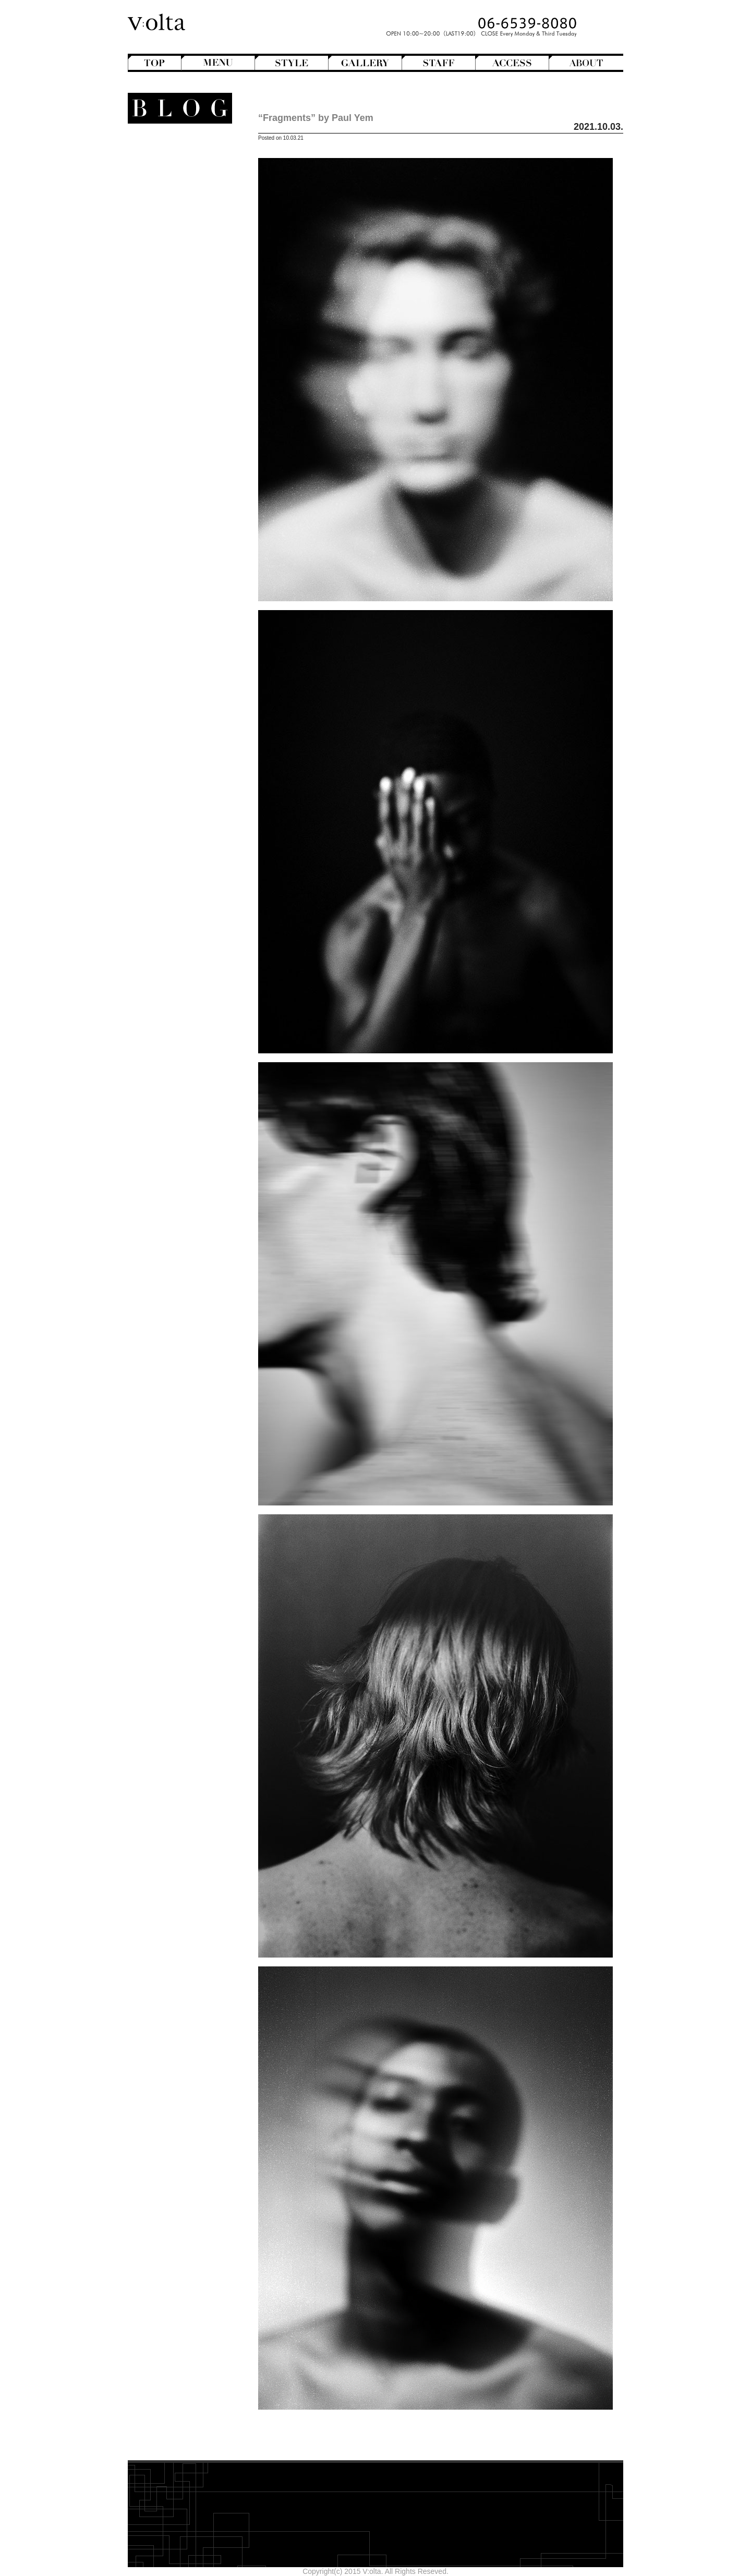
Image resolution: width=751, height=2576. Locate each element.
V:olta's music (163, 347)
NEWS (189, 312)
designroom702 (186, 575)
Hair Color (175, 196)
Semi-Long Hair (166, 241)
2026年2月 (193, 483)
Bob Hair (178, 179)
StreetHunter (171, 329)
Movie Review (169, 303)
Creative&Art (171, 258)
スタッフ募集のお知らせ (171, 356)
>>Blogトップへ (185, 617)
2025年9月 (193, 528)
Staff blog (170, 321)
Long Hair (176, 205)
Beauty (188, 383)
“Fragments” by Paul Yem (315, 118)
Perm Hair (175, 232)
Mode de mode (176, 294)
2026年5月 (193, 457)
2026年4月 (193, 465)
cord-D (200, 593)
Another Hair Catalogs (175, 152)
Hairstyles (180, 276)
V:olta (183, 338)
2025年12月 (191, 501)
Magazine (176, 285)
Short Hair (175, 250)
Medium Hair (171, 214)
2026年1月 (193, 492)
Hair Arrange (171, 188)
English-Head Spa (170, 267)
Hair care (181, 391)
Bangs (182, 170)
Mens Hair (175, 223)
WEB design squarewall (172, 584)
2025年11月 (191, 510)
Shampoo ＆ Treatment (173, 400)
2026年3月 (193, 474)
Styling (185, 418)
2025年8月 (193, 536)
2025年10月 (191, 519)
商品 (188, 374)
